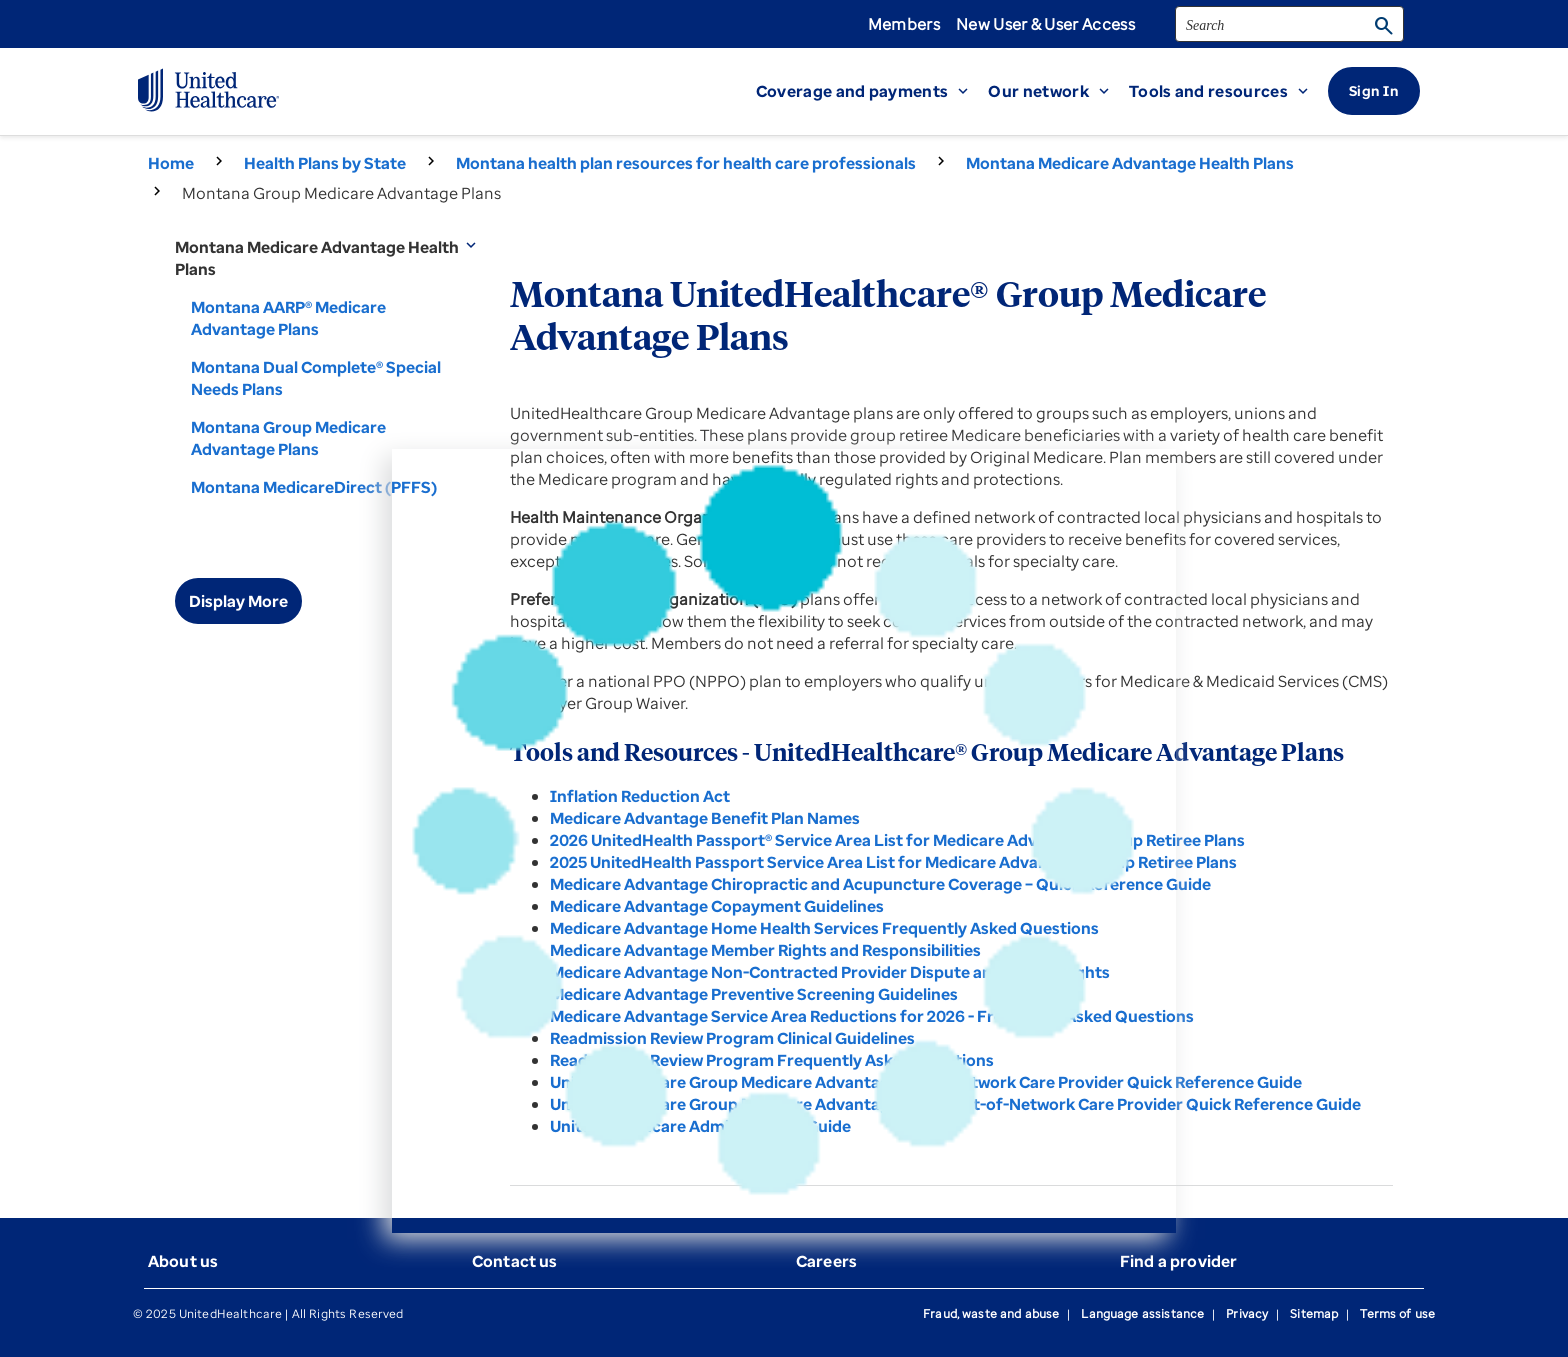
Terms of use (1397, 1313)
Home (171, 163)
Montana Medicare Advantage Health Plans (1130, 163)
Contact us (515, 1261)
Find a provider (1178, 1261)
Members (904, 24)
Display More (238, 601)
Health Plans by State (325, 163)
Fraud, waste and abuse (991, 1313)
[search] (1289, 24)
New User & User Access (1045, 24)
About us (183, 1261)
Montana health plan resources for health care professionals (686, 163)
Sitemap (1314, 1313)
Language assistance (1142, 1313)
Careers (826, 1261)
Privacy (1247, 1313)
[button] (872, 91)
